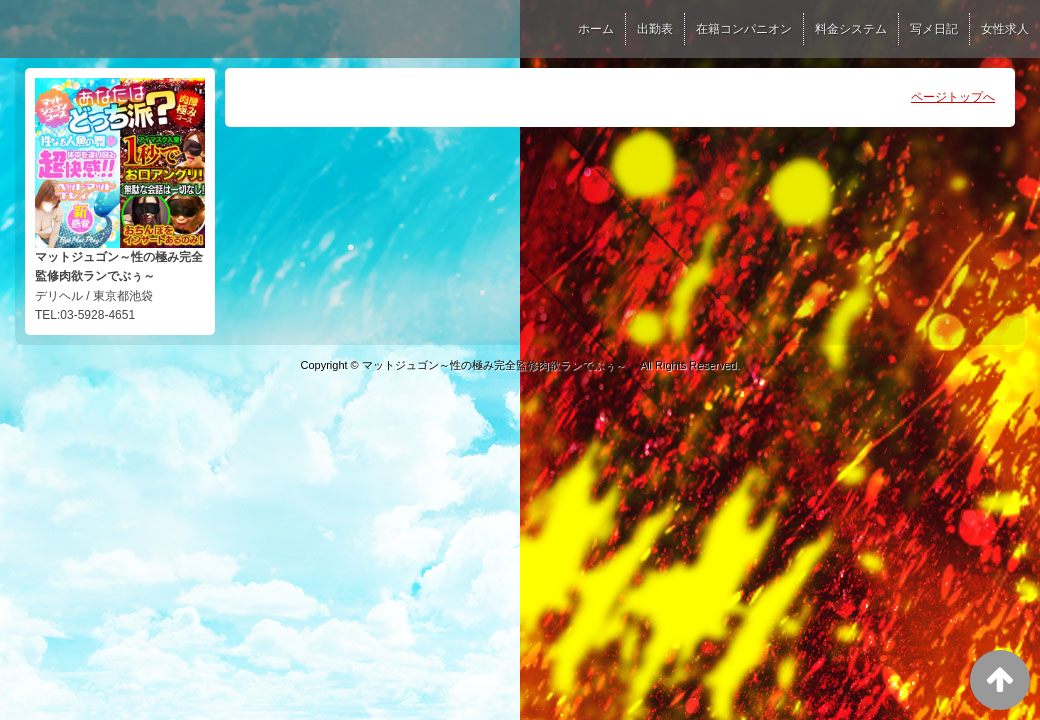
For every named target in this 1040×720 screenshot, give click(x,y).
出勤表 (655, 29)
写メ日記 (934, 29)
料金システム (851, 29)
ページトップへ (953, 97)
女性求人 (1005, 29)
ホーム (596, 29)
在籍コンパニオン (744, 29)
